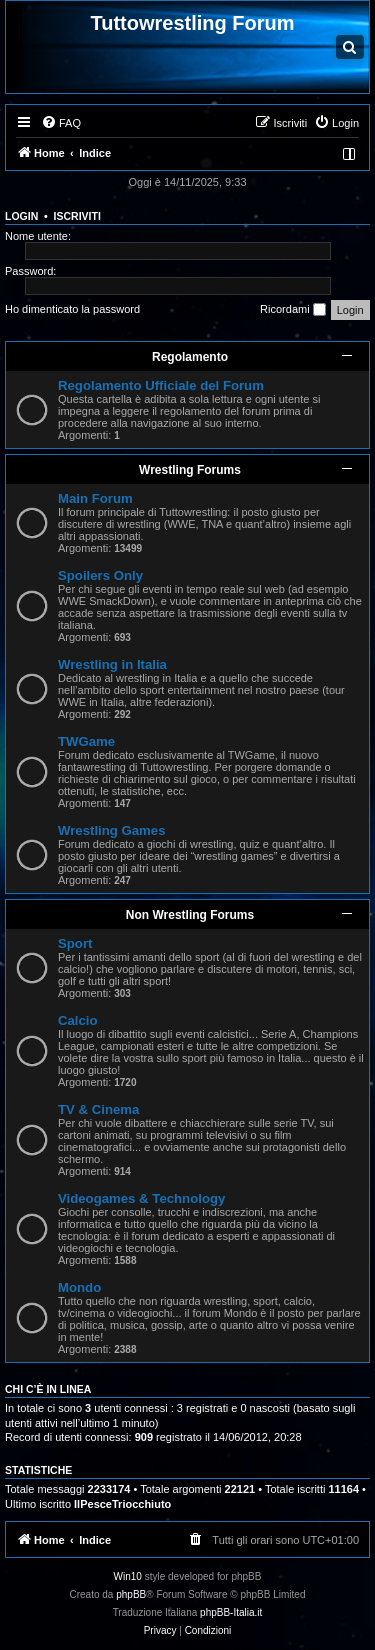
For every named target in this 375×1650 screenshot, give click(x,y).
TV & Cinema (98, 1109)
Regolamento (190, 357)
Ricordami (293, 310)
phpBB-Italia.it (231, 1612)
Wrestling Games (112, 830)
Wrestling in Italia (112, 664)
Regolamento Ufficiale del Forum (161, 385)
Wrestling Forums (190, 470)
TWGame (86, 741)
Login (21, 216)
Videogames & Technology (141, 1198)
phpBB (131, 1594)
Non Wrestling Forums (190, 915)
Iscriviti (77, 216)
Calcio (78, 1020)
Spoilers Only (100, 575)
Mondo (79, 1287)
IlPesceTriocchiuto (122, 1504)
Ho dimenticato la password (72, 309)
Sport (75, 943)
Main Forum (95, 498)
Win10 (128, 1576)
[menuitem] (61, 123)
